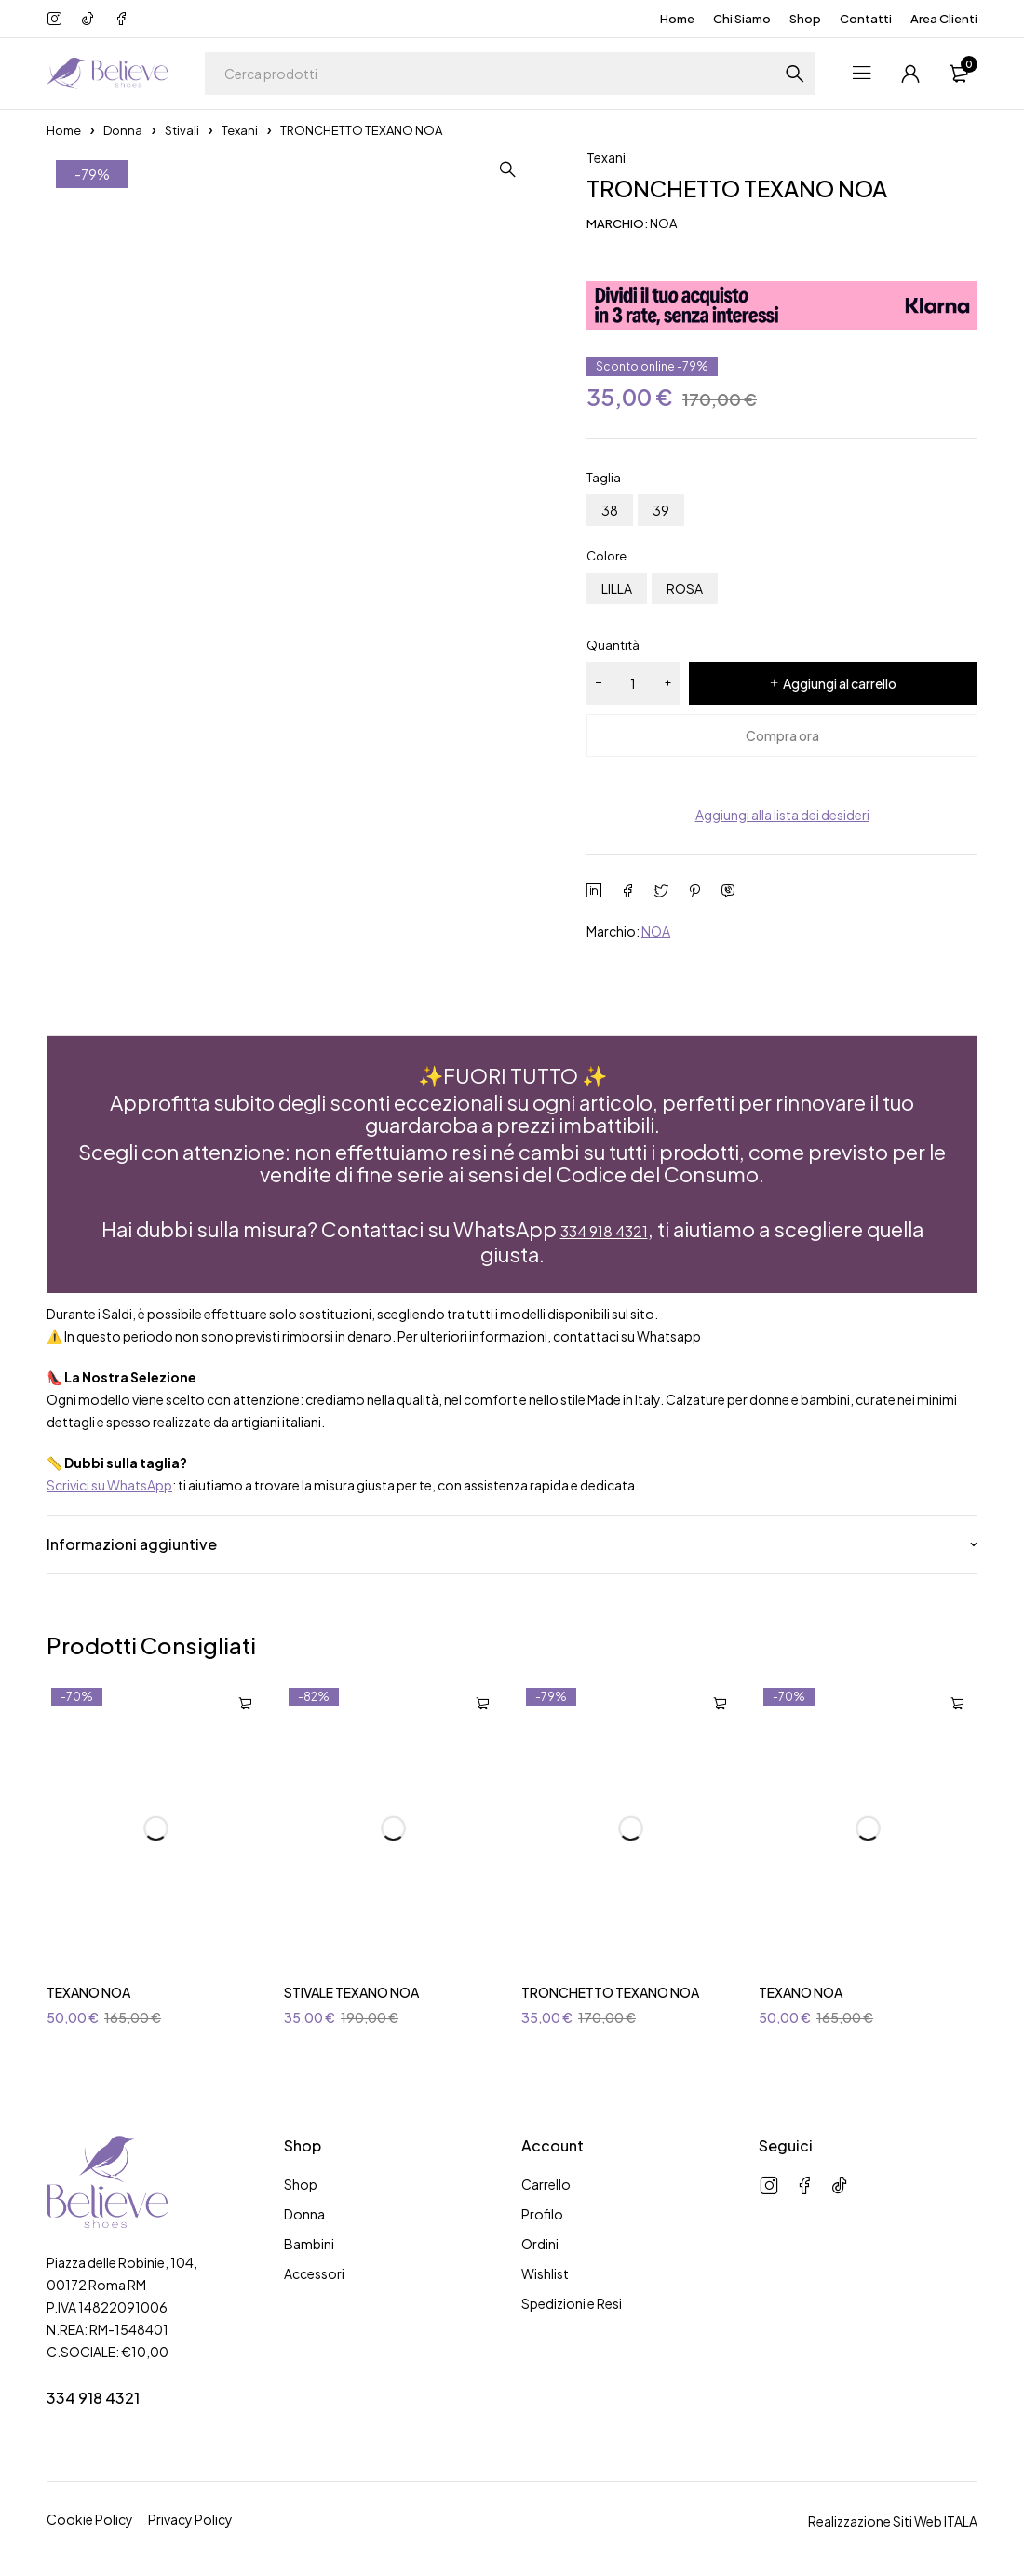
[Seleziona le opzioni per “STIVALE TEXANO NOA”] (482, 1701)
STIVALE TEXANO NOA (351, 1989)
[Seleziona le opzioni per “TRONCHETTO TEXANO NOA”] (719, 1701)
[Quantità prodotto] (633, 683)
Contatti (866, 18)
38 (609, 510)
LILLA (616, 588)
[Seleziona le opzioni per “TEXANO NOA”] (245, 1701)
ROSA (685, 588)
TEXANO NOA (88, 1989)
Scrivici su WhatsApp (109, 1482)
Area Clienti (943, 18)
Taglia (603, 477)
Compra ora (782, 735)
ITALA (960, 2518)
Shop (805, 18)
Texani (240, 130)
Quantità (613, 645)
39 (661, 510)
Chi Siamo (742, 18)
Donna (122, 130)
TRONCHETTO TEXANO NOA (610, 1989)
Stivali (182, 130)
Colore (606, 555)
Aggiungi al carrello (839, 683)
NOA (655, 931)
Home (677, 18)
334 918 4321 (604, 1229)
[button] (540, 169)
